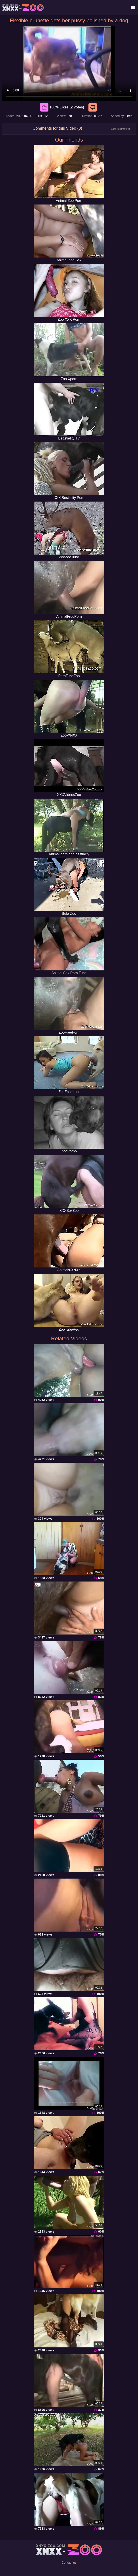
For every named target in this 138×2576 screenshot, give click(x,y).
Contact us (69, 2562)
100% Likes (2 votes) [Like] (62, 107)
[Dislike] (93, 107)
